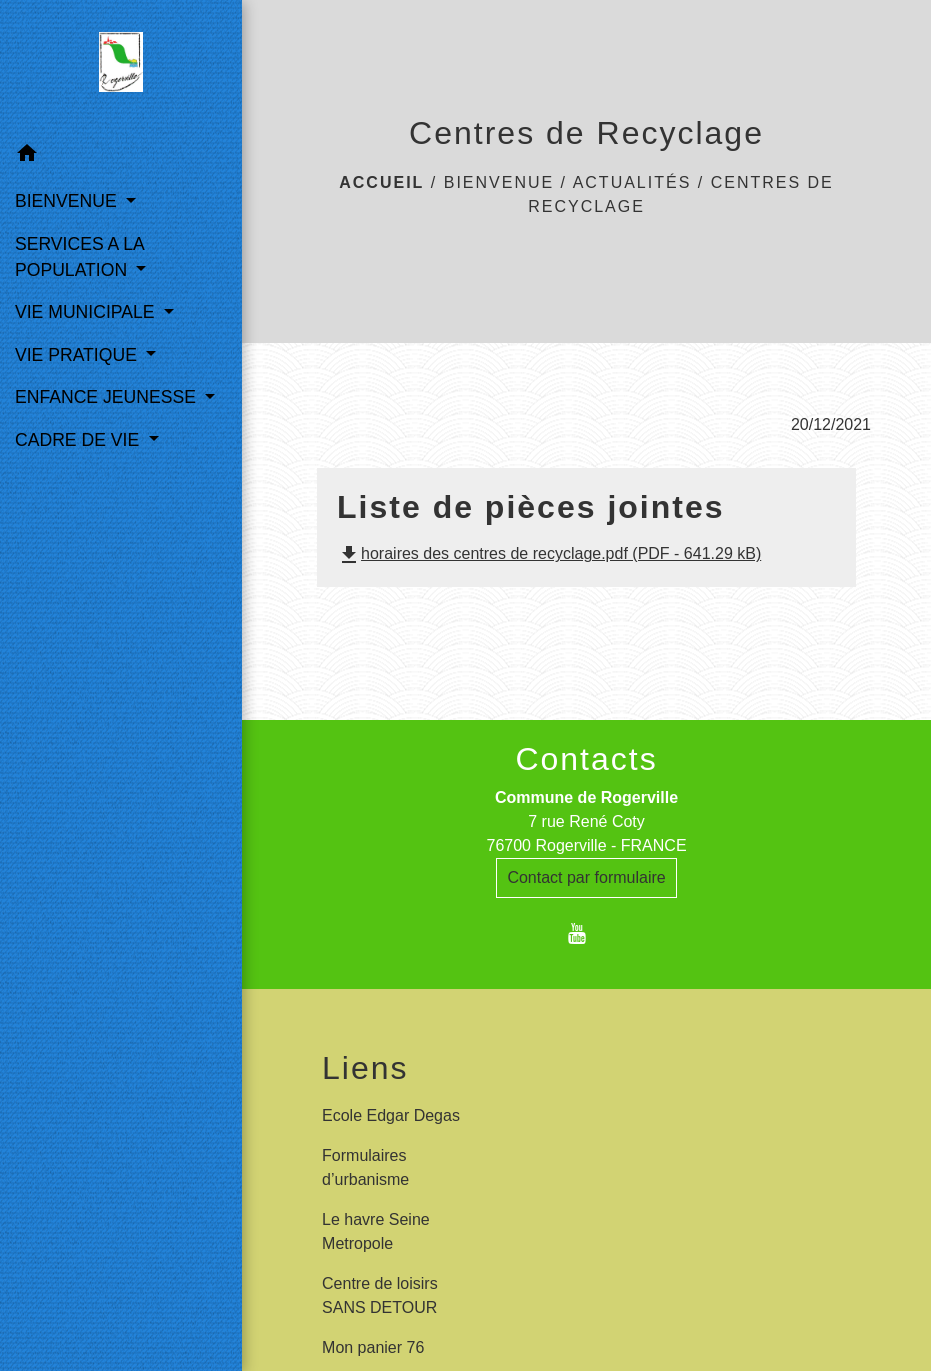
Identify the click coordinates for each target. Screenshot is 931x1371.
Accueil (381, 182)
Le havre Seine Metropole (376, 1231)
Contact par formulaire (586, 877)
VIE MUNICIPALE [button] (87, 312)
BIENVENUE (499, 182)
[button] (121, 156)
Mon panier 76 (373, 1347)
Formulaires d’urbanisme (365, 1167)
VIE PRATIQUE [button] (78, 355)
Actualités (632, 182)
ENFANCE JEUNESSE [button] (108, 397)
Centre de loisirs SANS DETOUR (380, 1295)
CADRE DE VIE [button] (79, 440)
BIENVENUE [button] (68, 201)
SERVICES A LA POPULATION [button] (79, 257)
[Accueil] (121, 66)
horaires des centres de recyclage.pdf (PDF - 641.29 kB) (549, 553)
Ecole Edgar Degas (391, 1115)
